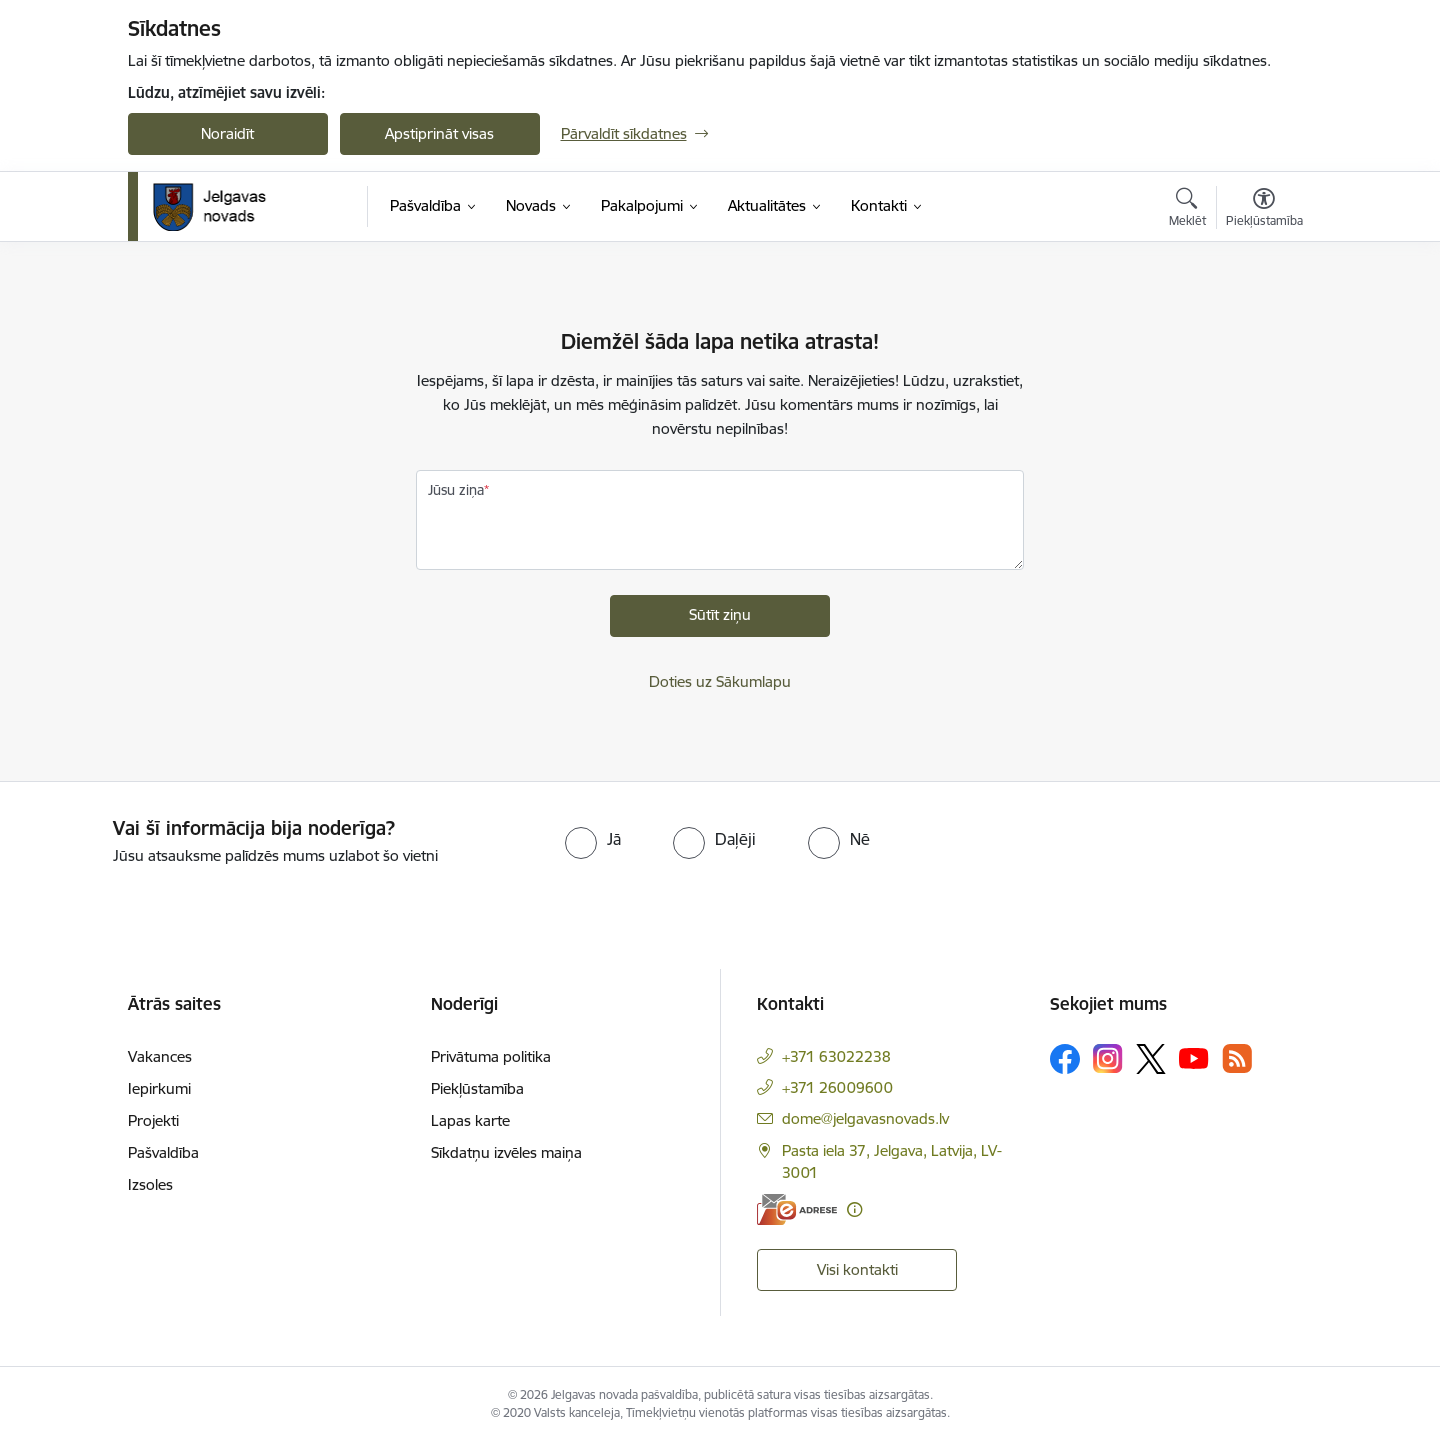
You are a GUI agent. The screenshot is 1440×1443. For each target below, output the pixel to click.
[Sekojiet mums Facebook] (1065, 1059)
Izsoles (150, 1184)
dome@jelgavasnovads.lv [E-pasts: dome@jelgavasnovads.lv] (865, 1118)
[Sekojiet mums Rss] (1237, 1058)
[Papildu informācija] (854, 1209)
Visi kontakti (857, 1269)
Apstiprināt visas (439, 133)
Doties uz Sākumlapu (720, 681)
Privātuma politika (491, 1056)
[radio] (593, 839)
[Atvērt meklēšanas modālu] (1187, 210)
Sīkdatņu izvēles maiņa (506, 1152)
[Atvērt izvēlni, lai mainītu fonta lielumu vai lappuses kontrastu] (1264, 210)
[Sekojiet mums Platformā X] (1151, 1059)
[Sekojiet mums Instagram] (1108, 1058)
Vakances (160, 1056)
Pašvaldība (163, 1152)
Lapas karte (470, 1120)
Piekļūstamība (477, 1088)
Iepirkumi (159, 1088)
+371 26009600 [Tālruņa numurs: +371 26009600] (837, 1087)
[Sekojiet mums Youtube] (1194, 1058)
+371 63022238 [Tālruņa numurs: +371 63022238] (836, 1056)
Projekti (153, 1120)
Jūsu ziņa (456, 490)
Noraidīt (227, 133)
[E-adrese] (797, 1209)
